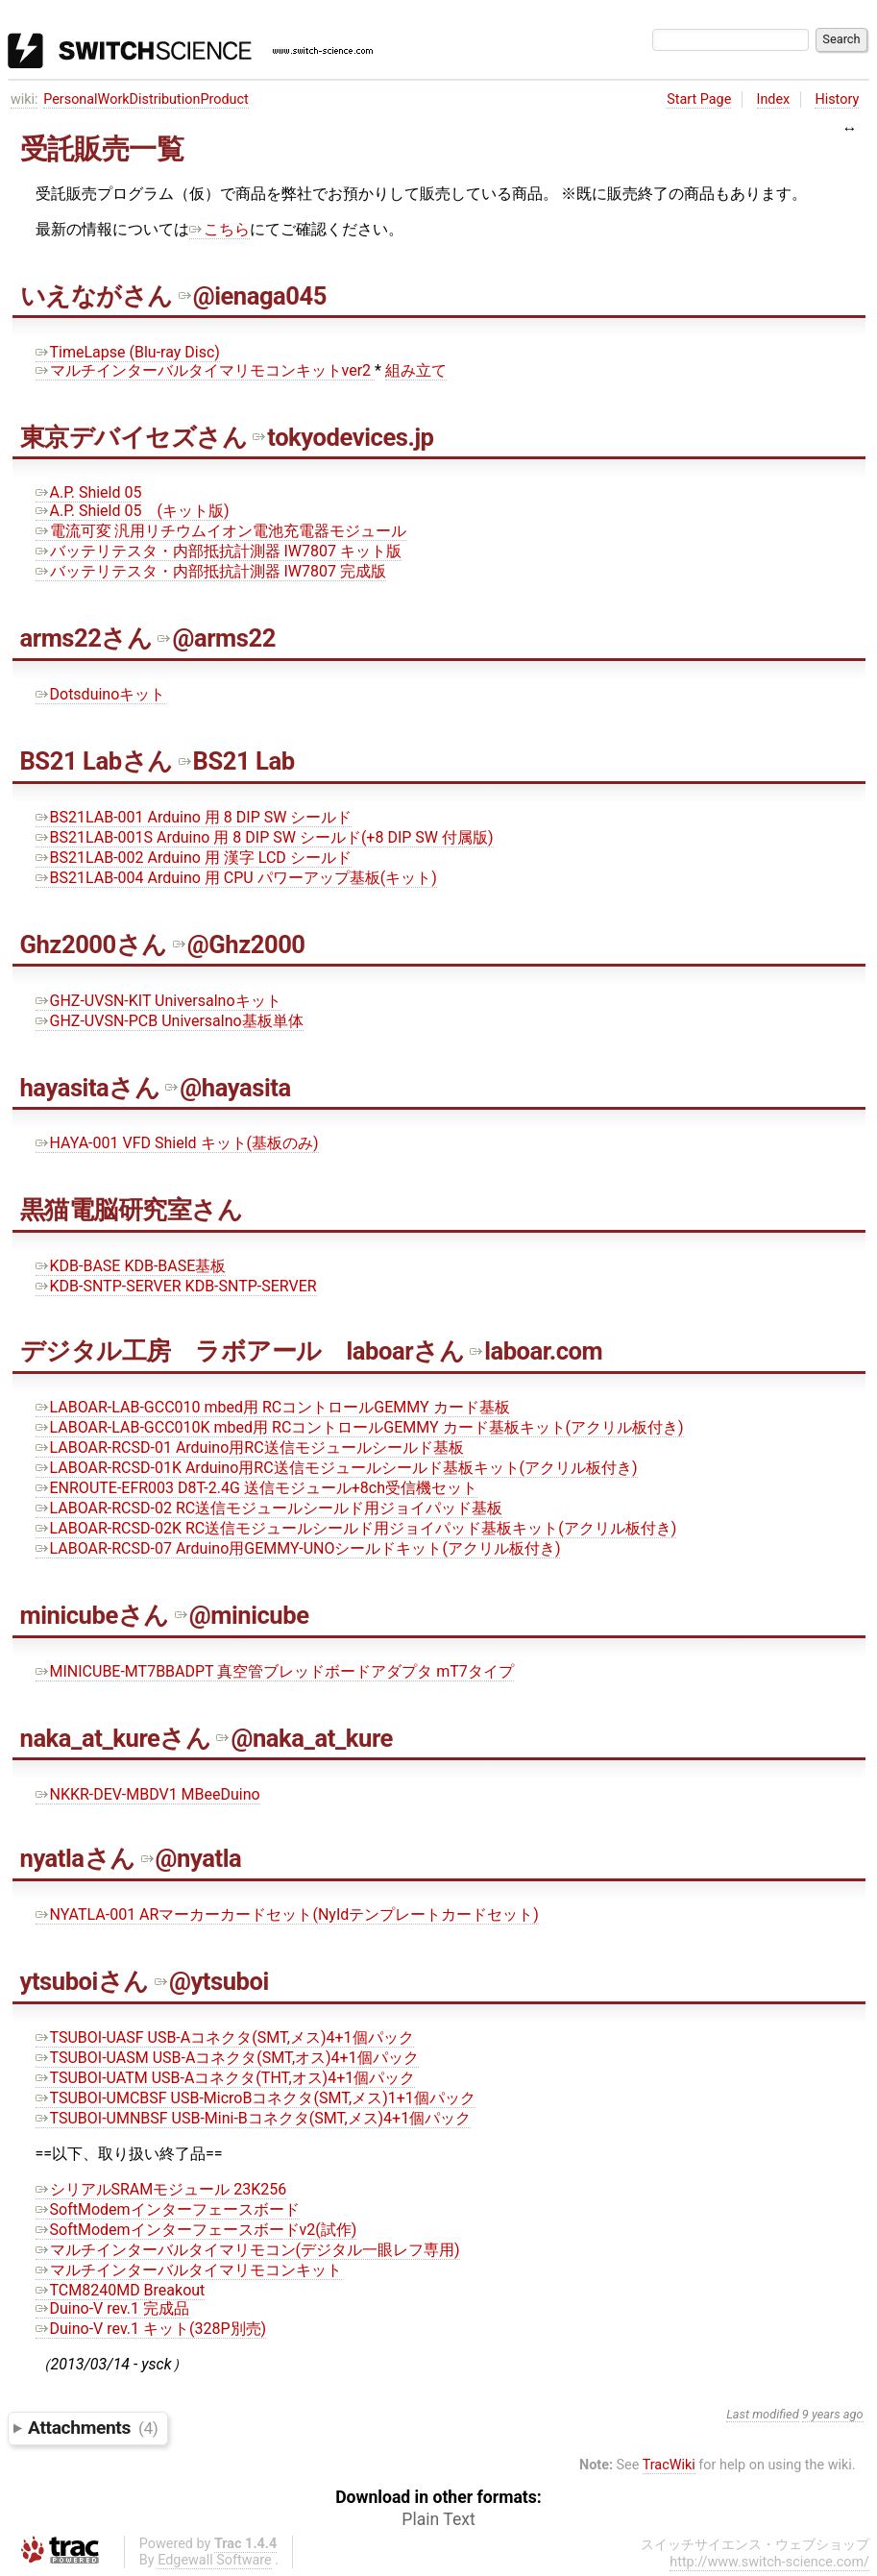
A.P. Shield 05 (89, 492)
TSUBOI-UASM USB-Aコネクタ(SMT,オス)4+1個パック (227, 2058)
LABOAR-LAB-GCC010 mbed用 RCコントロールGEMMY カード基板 (273, 1407)
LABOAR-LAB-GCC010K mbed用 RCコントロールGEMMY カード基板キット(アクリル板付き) (360, 1427)
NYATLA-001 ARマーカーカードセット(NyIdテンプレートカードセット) (287, 1914)
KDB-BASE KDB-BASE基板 (131, 1266)
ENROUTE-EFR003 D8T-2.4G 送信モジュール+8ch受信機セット (257, 1488)
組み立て (416, 370)
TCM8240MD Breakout (121, 2290)
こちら (219, 229)
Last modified (762, 2414)
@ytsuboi (212, 1981)
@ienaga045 (253, 296)
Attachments (93, 2428)
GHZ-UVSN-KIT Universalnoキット (158, 1001)
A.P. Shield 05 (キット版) (133, 511)
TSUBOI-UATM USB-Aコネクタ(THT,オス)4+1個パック (226, 2078)
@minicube (242, 1615)
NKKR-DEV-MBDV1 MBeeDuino (148, 1794)
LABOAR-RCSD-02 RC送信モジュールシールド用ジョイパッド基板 (269, 1508)
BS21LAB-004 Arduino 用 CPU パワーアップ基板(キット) (236, 878)
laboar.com (536, 1351)
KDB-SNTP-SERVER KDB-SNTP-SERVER (176, 1286)
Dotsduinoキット (101, 694)
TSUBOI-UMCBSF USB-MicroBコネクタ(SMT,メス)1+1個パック (255, 2098)
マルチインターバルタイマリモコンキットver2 (206, 370)
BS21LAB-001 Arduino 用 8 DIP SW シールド (194, 817)
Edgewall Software (215, 2560)
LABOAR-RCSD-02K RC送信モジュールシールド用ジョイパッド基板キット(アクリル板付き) (356, 1528)
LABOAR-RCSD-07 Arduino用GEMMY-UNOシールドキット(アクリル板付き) (298, 1548)
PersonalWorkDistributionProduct (145, 99)
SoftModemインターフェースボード (168, 2209)
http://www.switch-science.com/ (769, 2562)
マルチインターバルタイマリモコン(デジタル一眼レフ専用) (248, 2250)
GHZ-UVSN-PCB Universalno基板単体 (170, 1021)
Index (774, 99)
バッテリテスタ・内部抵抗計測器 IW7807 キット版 (219, 551)
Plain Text (438, 2519)
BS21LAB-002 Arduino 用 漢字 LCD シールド (194, 857)
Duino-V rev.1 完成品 (113, 2308)
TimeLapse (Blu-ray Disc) (128, 352)
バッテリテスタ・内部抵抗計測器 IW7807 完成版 (211, 571)
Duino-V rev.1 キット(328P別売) (151, 2328)
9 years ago (833, 2414)
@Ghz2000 (239, 944)
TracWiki (669, 2465)
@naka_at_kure (304, 1738)
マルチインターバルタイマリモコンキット (189, 2270)
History (837, 99)
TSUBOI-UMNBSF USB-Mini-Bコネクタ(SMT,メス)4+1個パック (254, 2118)
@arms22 (216, 638)
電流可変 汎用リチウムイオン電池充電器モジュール (221, 531)
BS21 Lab (237, 761)
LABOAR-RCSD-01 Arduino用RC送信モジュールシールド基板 (250, 1447)
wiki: (24, 99)
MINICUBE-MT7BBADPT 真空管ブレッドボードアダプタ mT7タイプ (275, 1671)
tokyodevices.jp (343, 437)
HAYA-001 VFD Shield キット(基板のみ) (177, 1143)
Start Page (699, 99)
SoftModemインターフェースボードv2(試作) (196, 2229)
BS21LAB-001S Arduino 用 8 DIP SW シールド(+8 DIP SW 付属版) (265, 837)
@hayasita (227, 1087)
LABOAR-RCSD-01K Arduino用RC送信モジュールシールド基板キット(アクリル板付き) (337, 1468)
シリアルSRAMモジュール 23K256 (161, 2189)
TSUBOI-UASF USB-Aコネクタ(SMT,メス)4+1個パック (225, 2037)
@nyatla (191, 1858)
